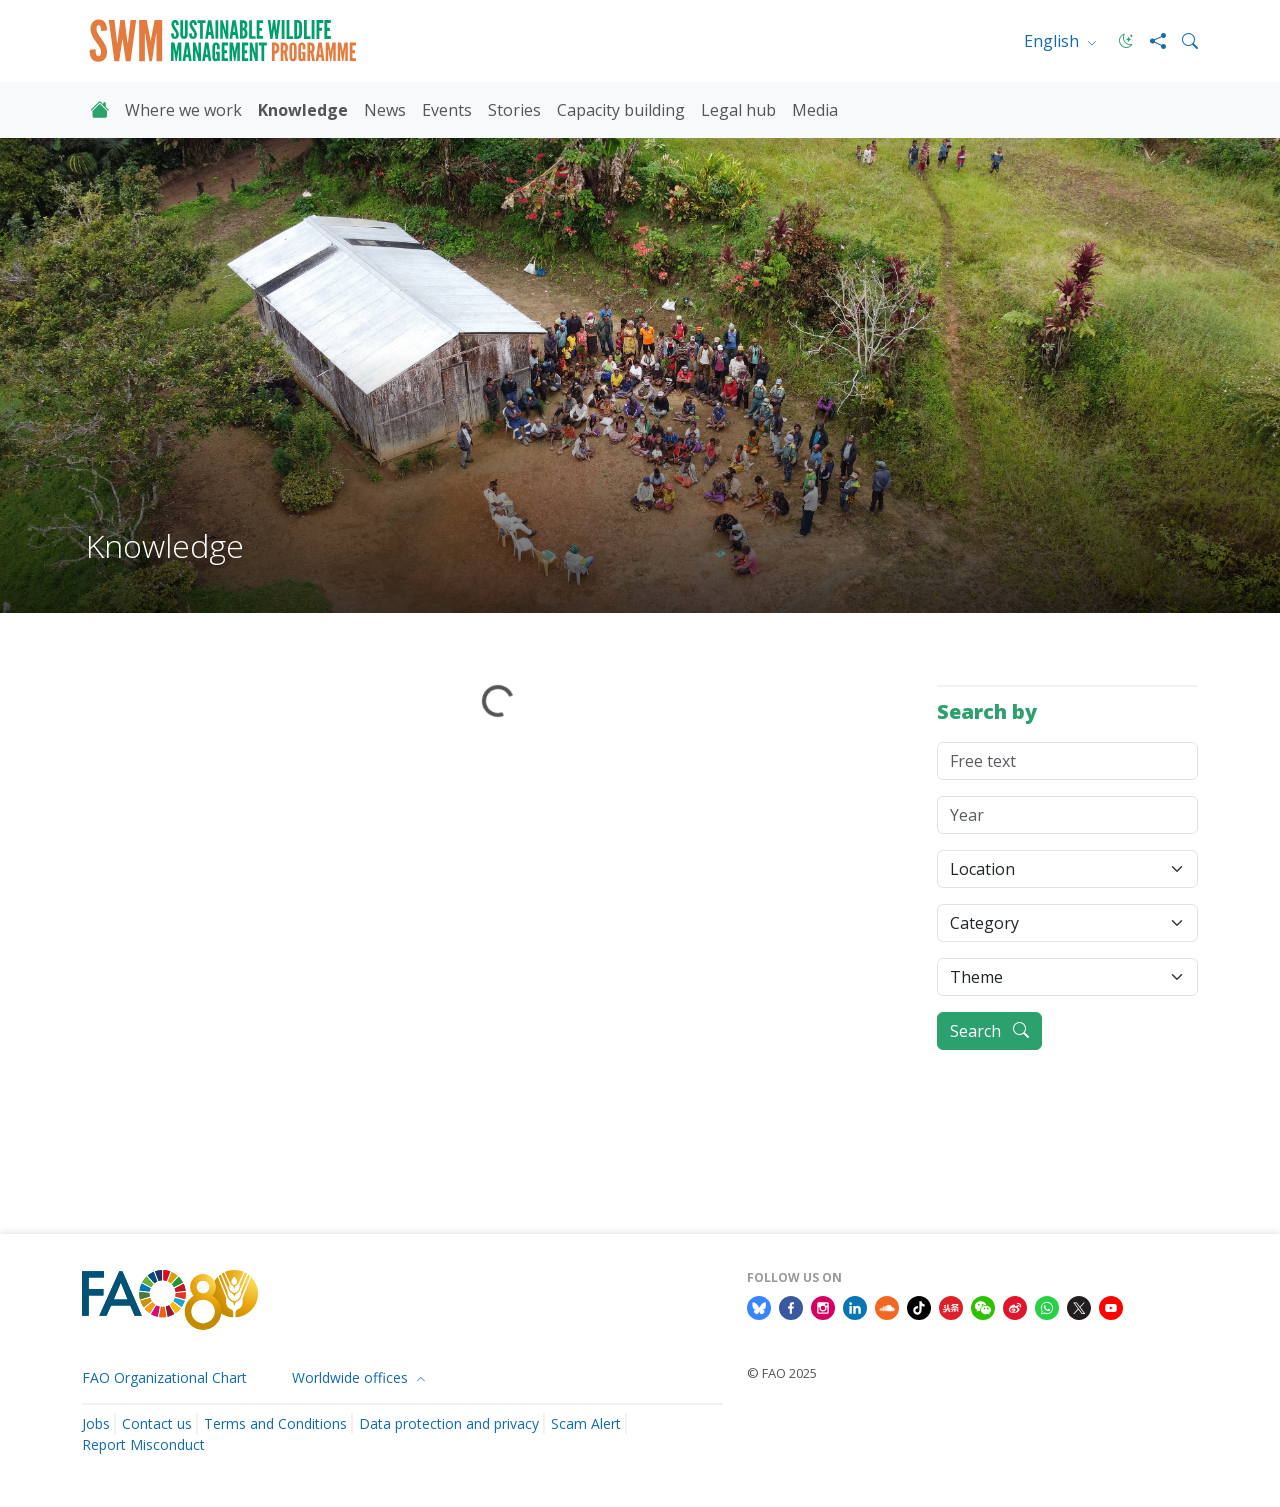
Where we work (183, 110)
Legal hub (738, 110)
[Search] (1182, 41)
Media (815, 110)
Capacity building (621, 110)
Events (447, 110)
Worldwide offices (352, 1377)
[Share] (1150, 41)
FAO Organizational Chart (164, 1377)
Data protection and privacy (449, 1423)
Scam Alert (586, 1423)
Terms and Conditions (275, 1423)
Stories (514, 110)
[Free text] (1067, 761)
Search (989, 1031)
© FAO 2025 (782, 1373)
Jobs (96, 1423)
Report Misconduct (143, 1444)
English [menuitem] (1053, 41)
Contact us (157, 1423)
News (385, 110)
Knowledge (303, 110)
